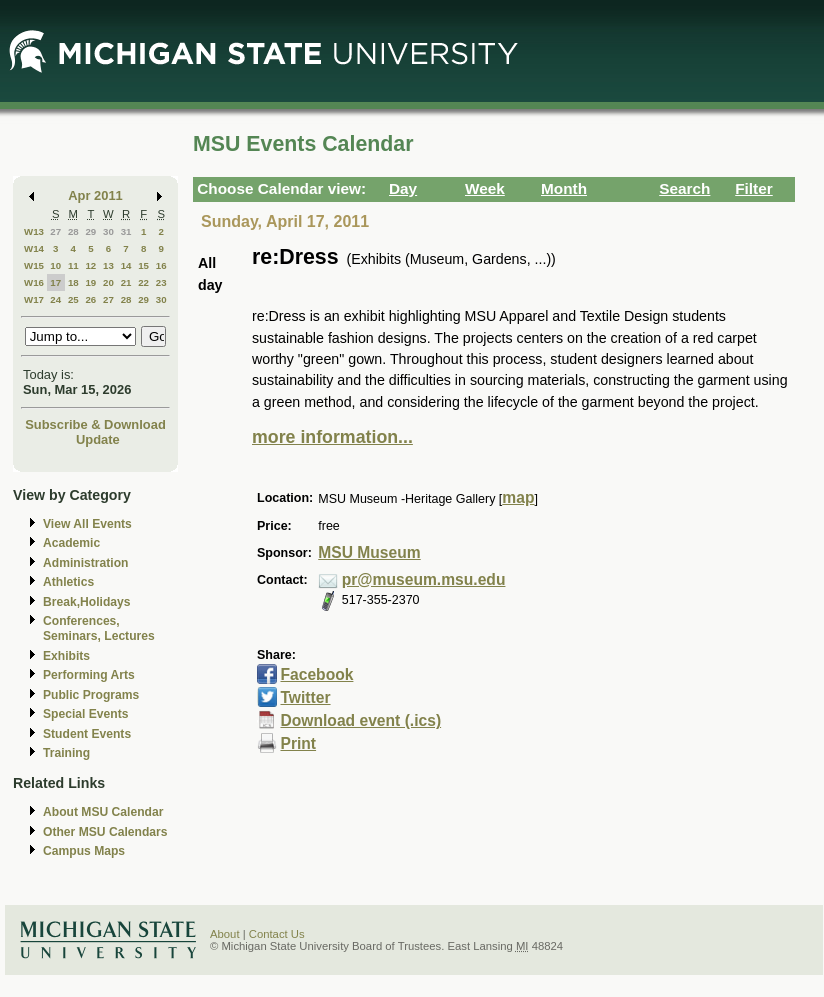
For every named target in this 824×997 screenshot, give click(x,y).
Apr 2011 (95, 195)
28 (73, 231)
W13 (34, 231)
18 (73, 282)
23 (161, 282)
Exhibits (66, 656)
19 (90, 282)
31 (126, 231)
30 (108, 231)
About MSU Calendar (103, 812)
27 (55, 231)
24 (55, 299)
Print (298, 743)
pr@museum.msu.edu (424, 579)
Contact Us (277, 934)
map (518, 497)
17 (55, 282)
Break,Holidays (87, 602)
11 (73, 265)
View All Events (87, 524)
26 (90, 299)
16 (161, 265)
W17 (34, 299)
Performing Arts (89, 675)
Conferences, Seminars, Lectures (99, 628)
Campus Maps (84, 851)
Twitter (305, 697)
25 (73, 299)
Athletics (68, 582)
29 (90, 231)
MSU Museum (369, 552)
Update (98, 439)
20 (108, 282)
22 (143, 282)
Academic (71, 543)
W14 (34, 248)
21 (126, 282)
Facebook (316, 674)
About (225, 934)
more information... (332, 437)
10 (55, 265)
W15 (34, 265)
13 (108, 265)
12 (90, 265)
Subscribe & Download (95, 424)
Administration (85, 563)
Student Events (87, 734)
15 (143, 265)
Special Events (85, 714)
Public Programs (91, 695)
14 (126, 265)
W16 (34, 282)
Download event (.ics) (360, 720)
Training (66, 753)
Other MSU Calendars (105, 832)
